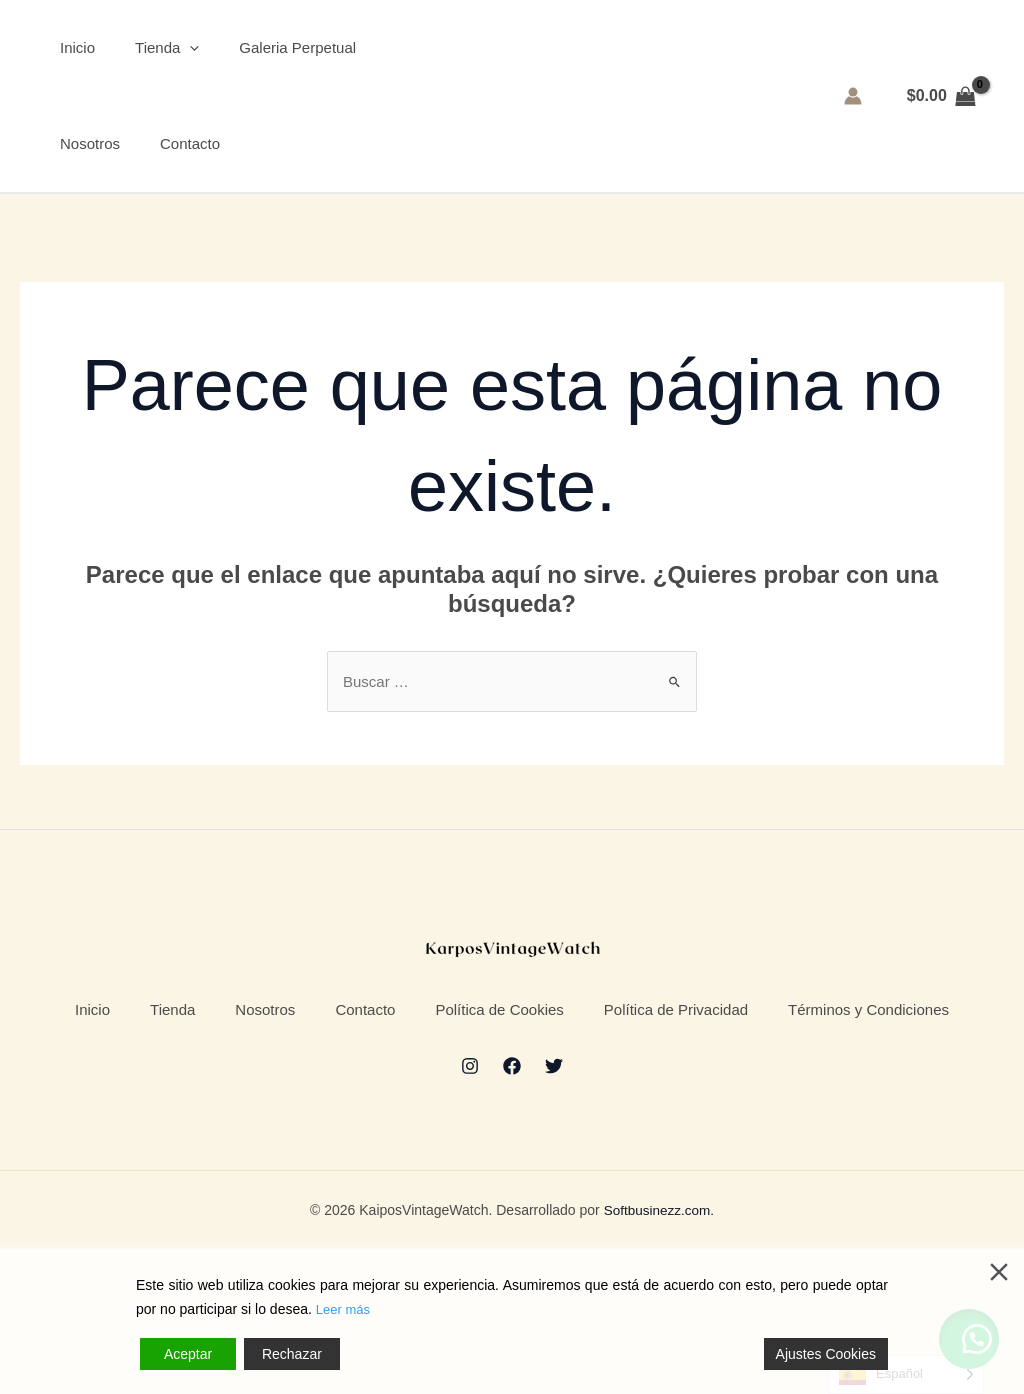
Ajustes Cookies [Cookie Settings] (826, 1354)
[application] (179, 58)
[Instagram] (470, 1210)
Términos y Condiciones (512, 1138)
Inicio (67, 57)
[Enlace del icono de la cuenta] (853, 106)
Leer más (345, 1310)
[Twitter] (554, 1210)
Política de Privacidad (847, 1045)
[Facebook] (512, 1210)
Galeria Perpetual (287, 57)
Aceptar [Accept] (188, 1354)
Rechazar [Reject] (292, 1354)
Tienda (157, 58)
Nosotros (80, 163)
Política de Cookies (637, 1045)
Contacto (180, 163)
